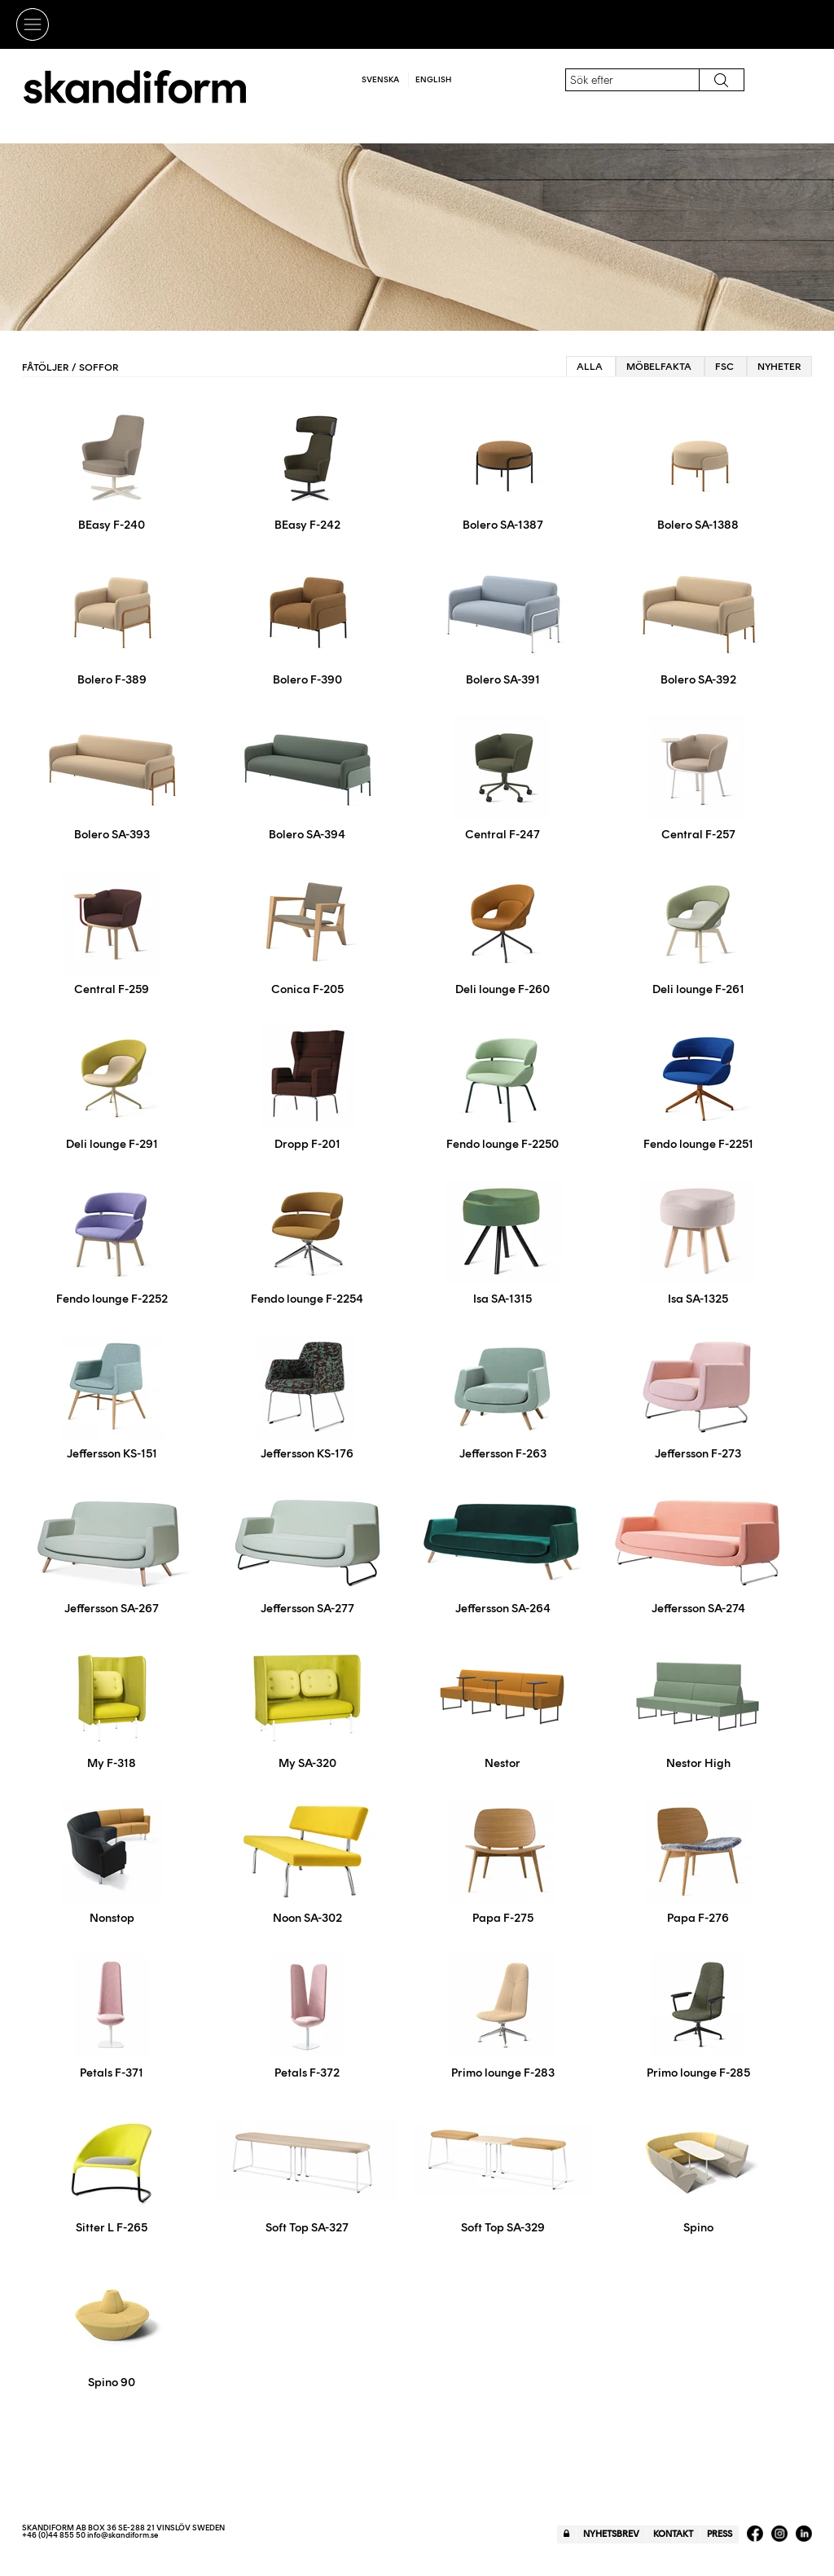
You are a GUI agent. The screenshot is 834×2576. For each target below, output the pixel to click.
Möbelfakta (658, 366)
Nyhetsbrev (611, 2534)
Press (719, 2534)
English (433, 79)
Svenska (380, 79)
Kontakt (673, 2534)
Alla (590, 366)
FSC (724, 366)
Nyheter (779, 366)
